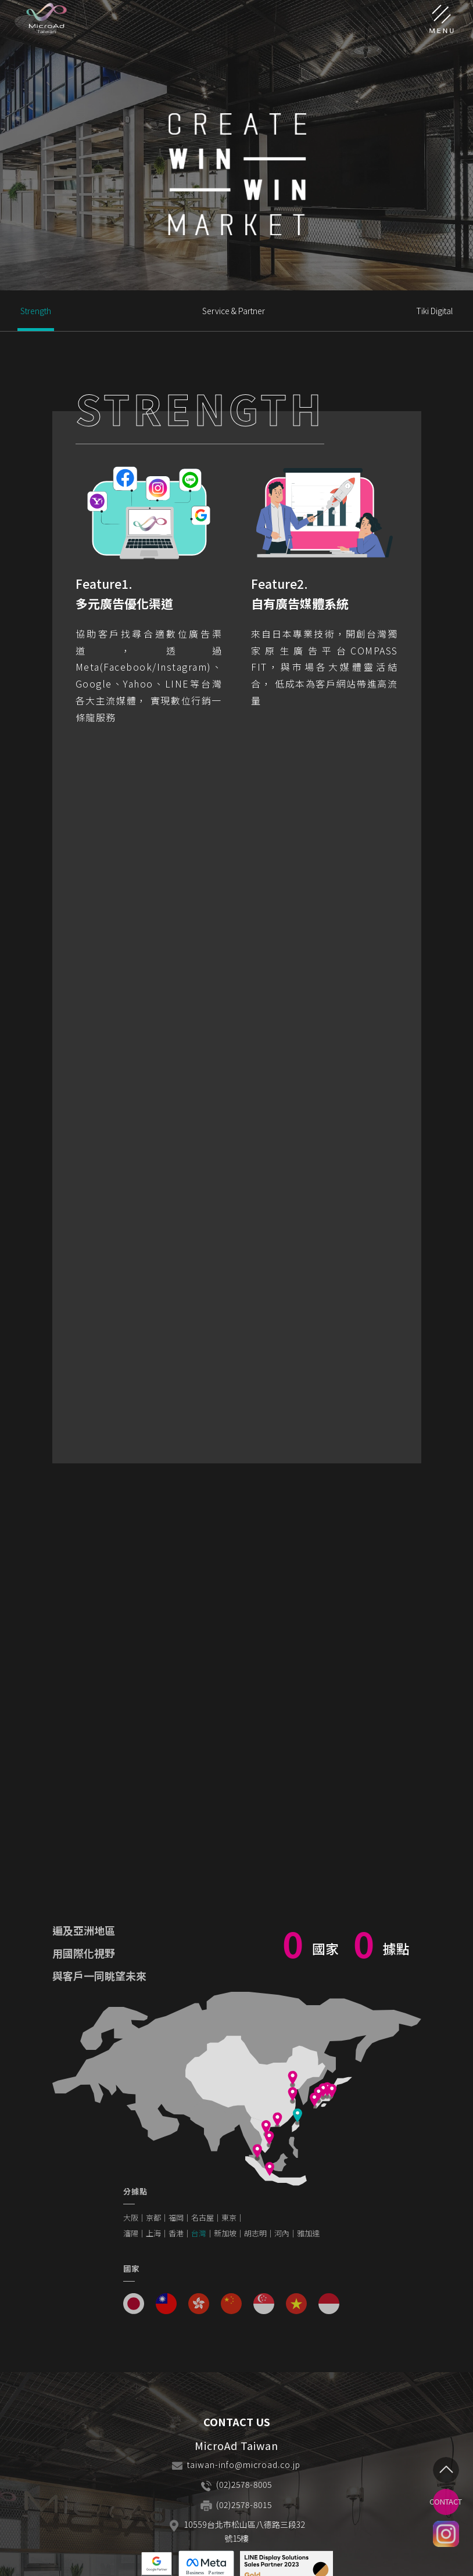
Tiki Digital (434, 310)
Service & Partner (233, 310)
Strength (35, 310)
